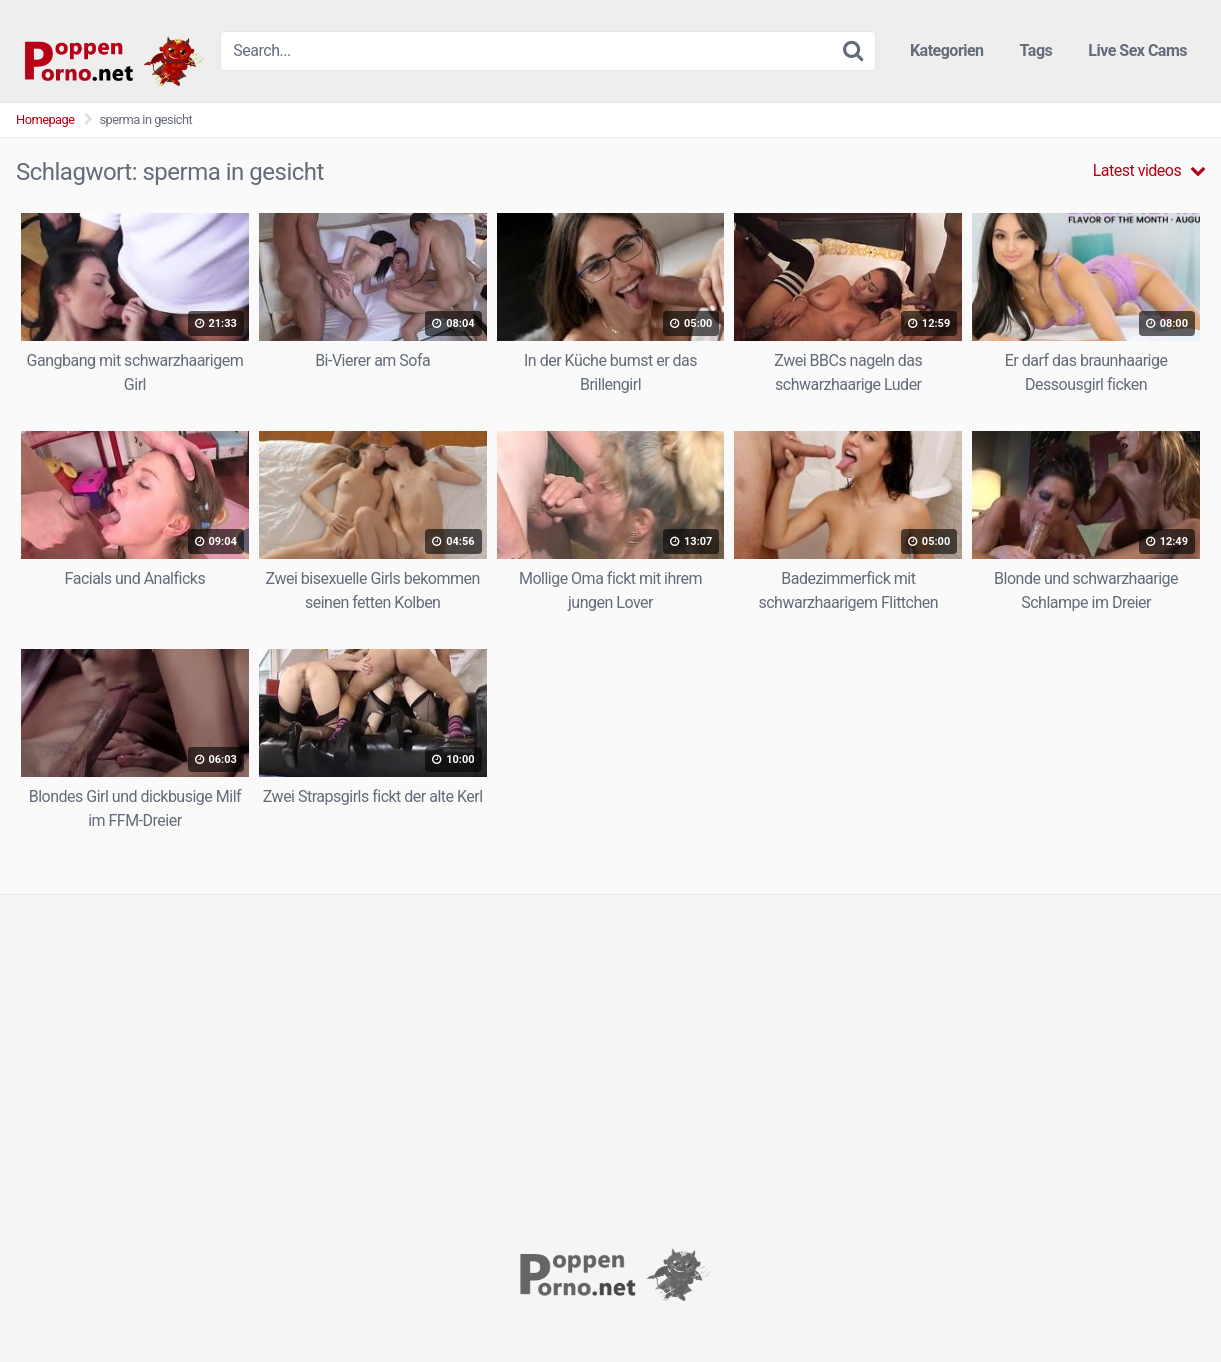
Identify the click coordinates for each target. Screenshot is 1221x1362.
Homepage (45, 119)
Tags (1036, 50)
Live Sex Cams (1137, 50)
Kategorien (947, 50)
